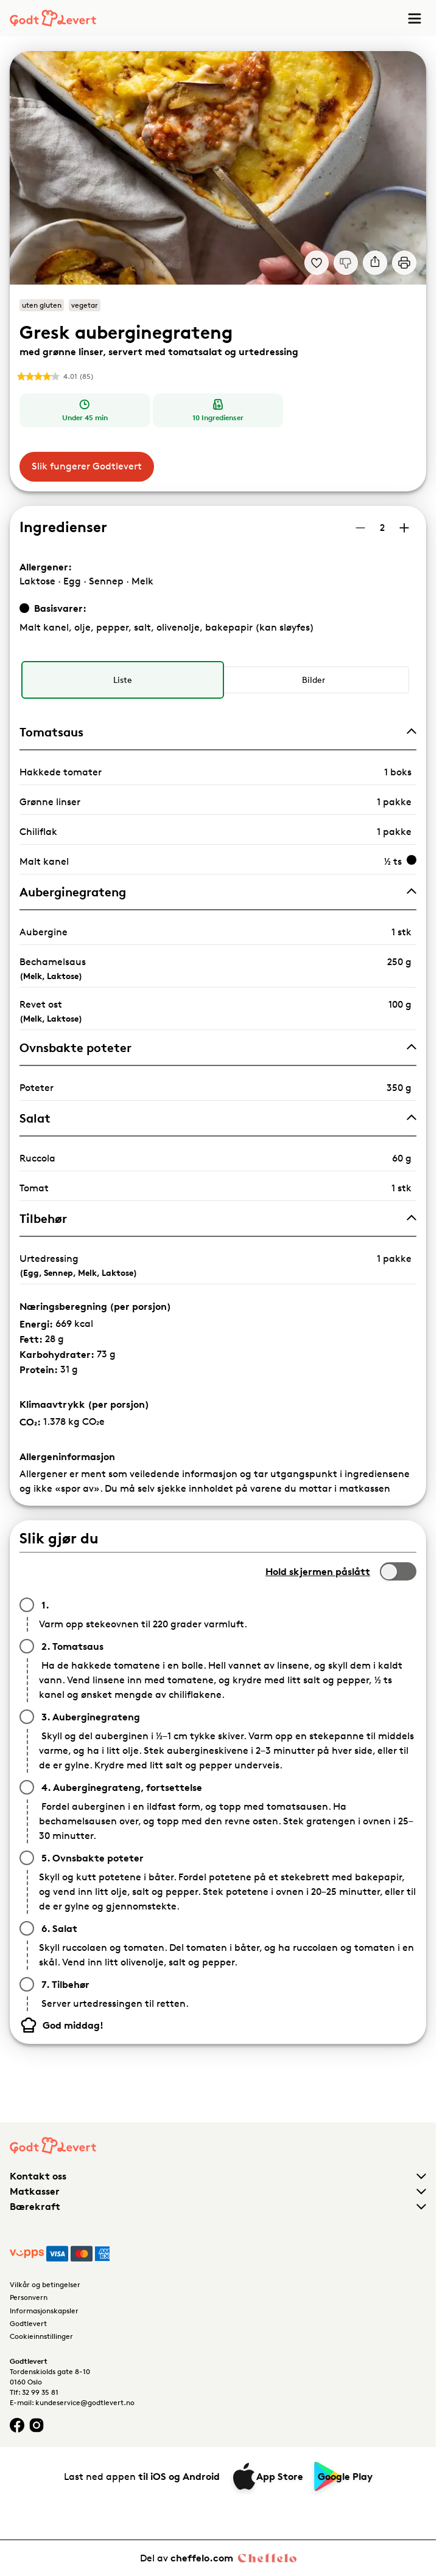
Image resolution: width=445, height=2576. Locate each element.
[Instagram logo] (36, 2424)
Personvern (28, 2297)
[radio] (122, 680)
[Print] (404, 263)
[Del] (375, 263)
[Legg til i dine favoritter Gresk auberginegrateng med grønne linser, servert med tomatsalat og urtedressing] (316, 263)
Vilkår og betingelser (45, 2284)
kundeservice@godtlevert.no (85, 2402)
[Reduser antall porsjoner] (360, 528)
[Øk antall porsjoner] (404, 528)
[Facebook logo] (17, 2424)
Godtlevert (28, 2323)
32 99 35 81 (40, 2392)
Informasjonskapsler (44, 2310)
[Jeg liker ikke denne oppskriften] (346, 263)
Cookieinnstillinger (41, 2336)
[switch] (398, 1571)
